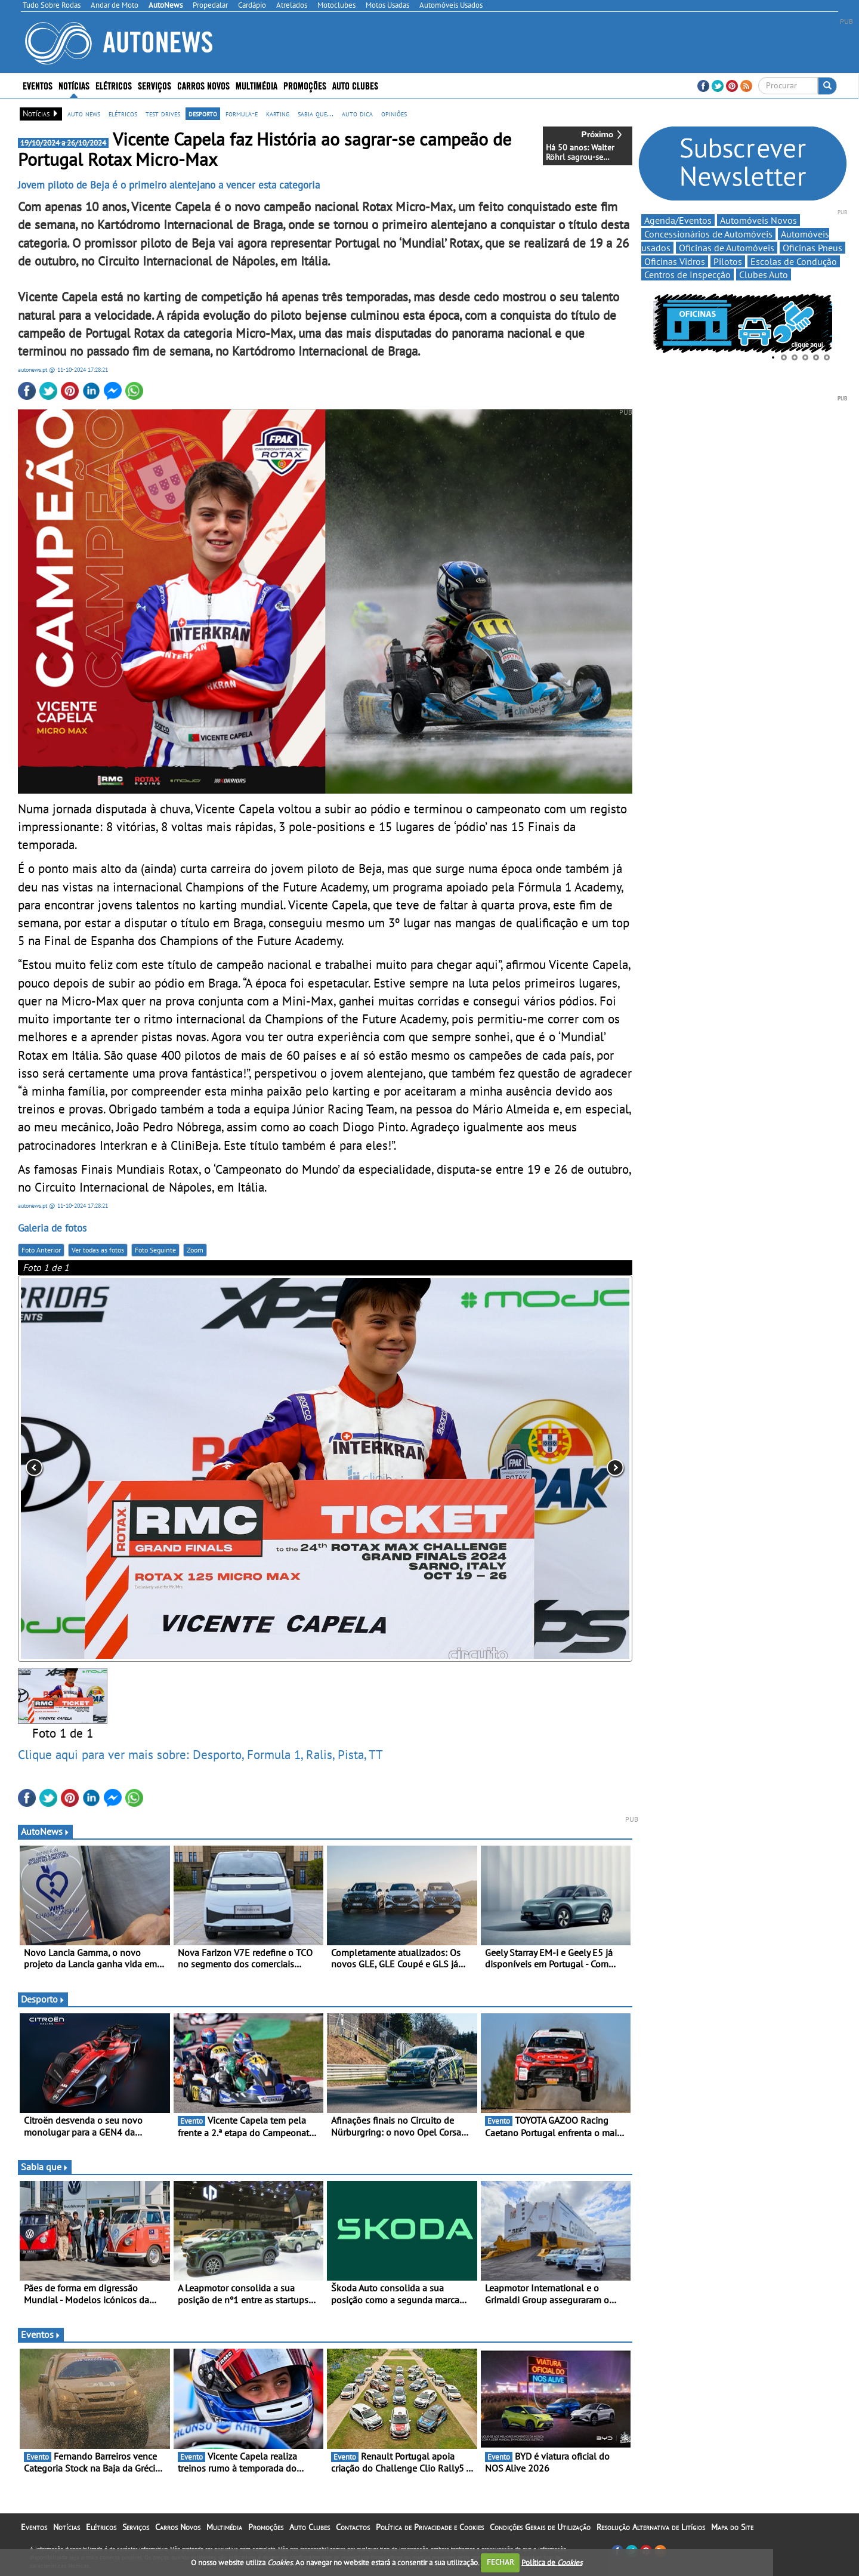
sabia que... (315, 113)
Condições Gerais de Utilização (540, 2527)
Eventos (37, 85)
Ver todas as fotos (98, 1249)
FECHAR (500, 2562)
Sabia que (45, 2167)
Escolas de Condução (793, 261)
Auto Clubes (355, 85)
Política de (551, 2562)
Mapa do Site (732, 2527)
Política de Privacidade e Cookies (430, 2527)
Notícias (73, 85)
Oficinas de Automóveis (726, 248)
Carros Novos (203, 85)
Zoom (195, 1249)
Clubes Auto (763, 274)
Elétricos (113, 85)
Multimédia (256, 85)
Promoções (304, 85)
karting (277, 113)
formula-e (241, 113)
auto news (83, 113)
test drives (163, 113)
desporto (203, 113)
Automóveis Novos (758, 220)
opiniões (394, 113)
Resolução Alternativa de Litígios (651, 2527)
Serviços (154, 85)
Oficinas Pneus (812, 248)
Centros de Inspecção (687, 274)
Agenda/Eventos (678, 220)
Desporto (43, 1999)
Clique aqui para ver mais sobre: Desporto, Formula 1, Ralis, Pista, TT (200, 1754)
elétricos (123, 113)
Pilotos (727, 261)
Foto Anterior (41, 1249)
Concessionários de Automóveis (708, 234)
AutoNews (45, 1831)
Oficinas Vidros (674, 261)
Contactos (353, 2527)
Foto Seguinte (155, 1249)
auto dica (357, 113)
